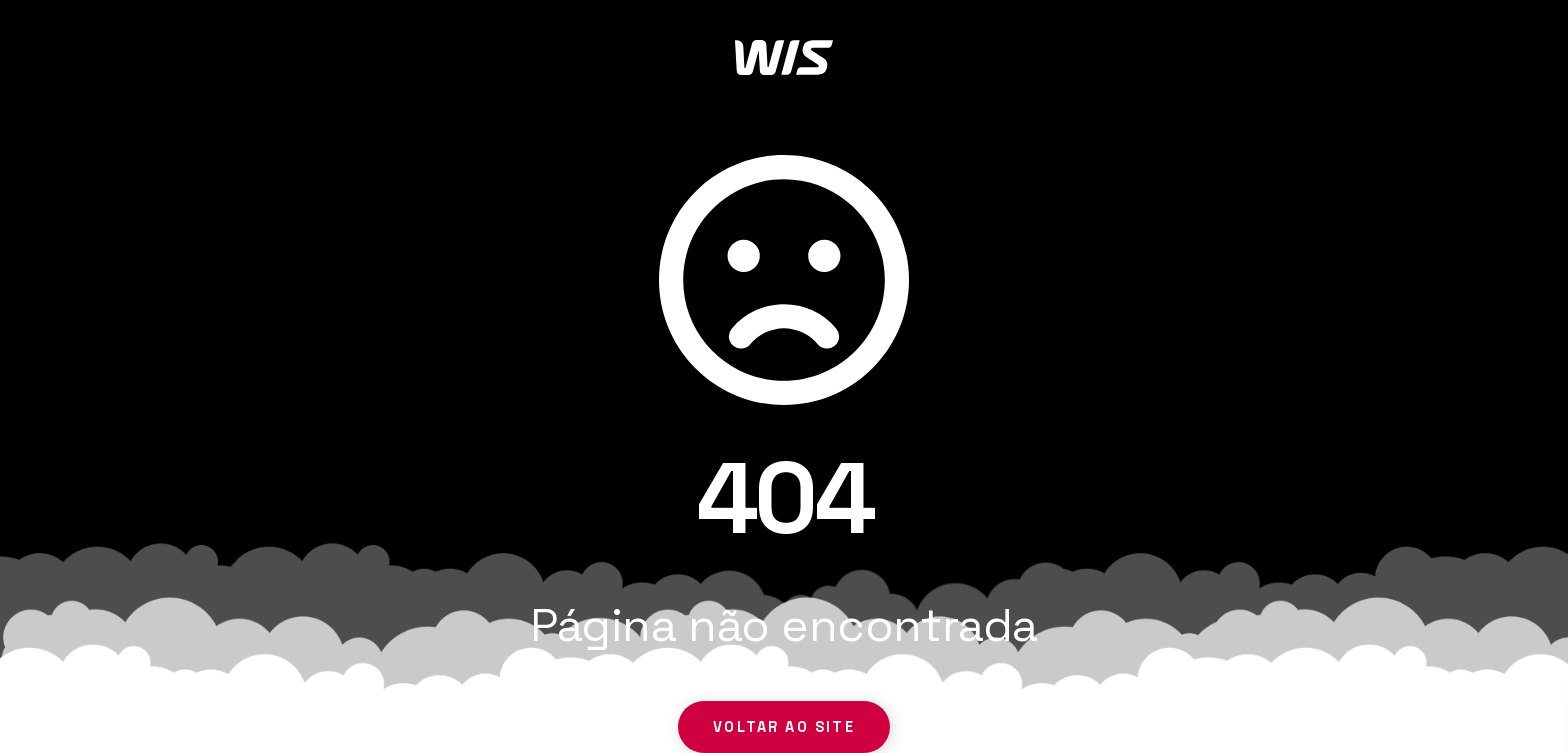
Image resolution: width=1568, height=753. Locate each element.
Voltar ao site (783, 727)
